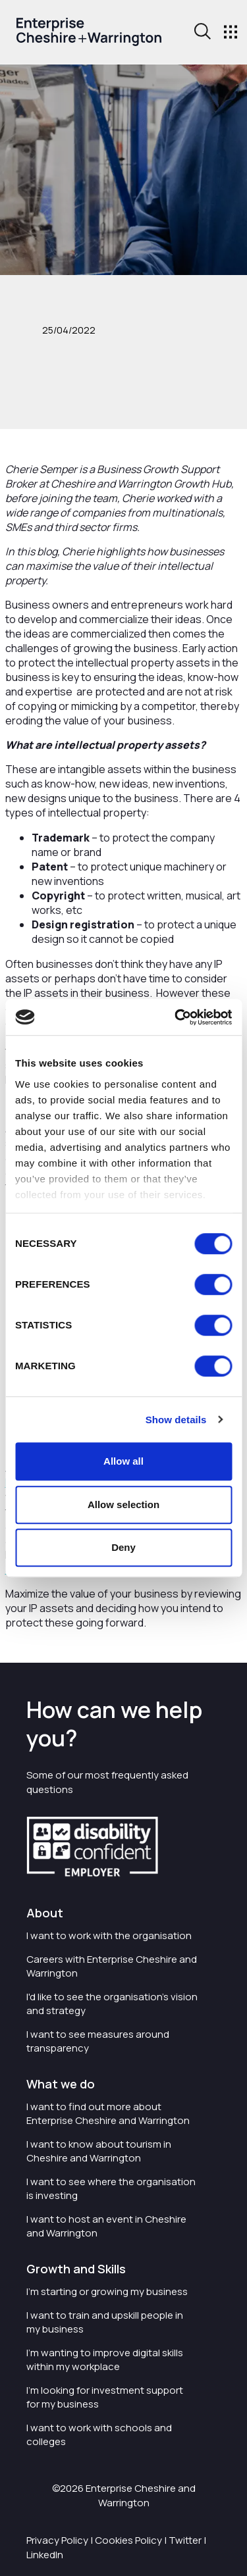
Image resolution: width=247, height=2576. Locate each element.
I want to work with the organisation (109, 1935)
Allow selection (123, 1504)
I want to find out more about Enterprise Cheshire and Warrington (108, 2113)
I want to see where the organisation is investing (111, 2188)
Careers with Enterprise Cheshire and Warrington (111, 1966)
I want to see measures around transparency (97, 2041)
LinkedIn (44, 2555)
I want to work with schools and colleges (99, 2434)
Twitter (185, 2540)
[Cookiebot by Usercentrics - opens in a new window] (176, 1017)
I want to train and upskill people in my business (104, 2322)
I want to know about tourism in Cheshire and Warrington (98, 2151)
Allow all (123, 1461)
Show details (176, 1419)
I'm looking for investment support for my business (104, 2397)
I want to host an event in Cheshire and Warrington (106, 2226)
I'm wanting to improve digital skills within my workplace (104, 2359)
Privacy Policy (57, 2540)
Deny (123, 1547)
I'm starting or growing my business (107, 2291)
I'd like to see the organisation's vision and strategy (112, 2003)
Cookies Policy (128, 2540)
